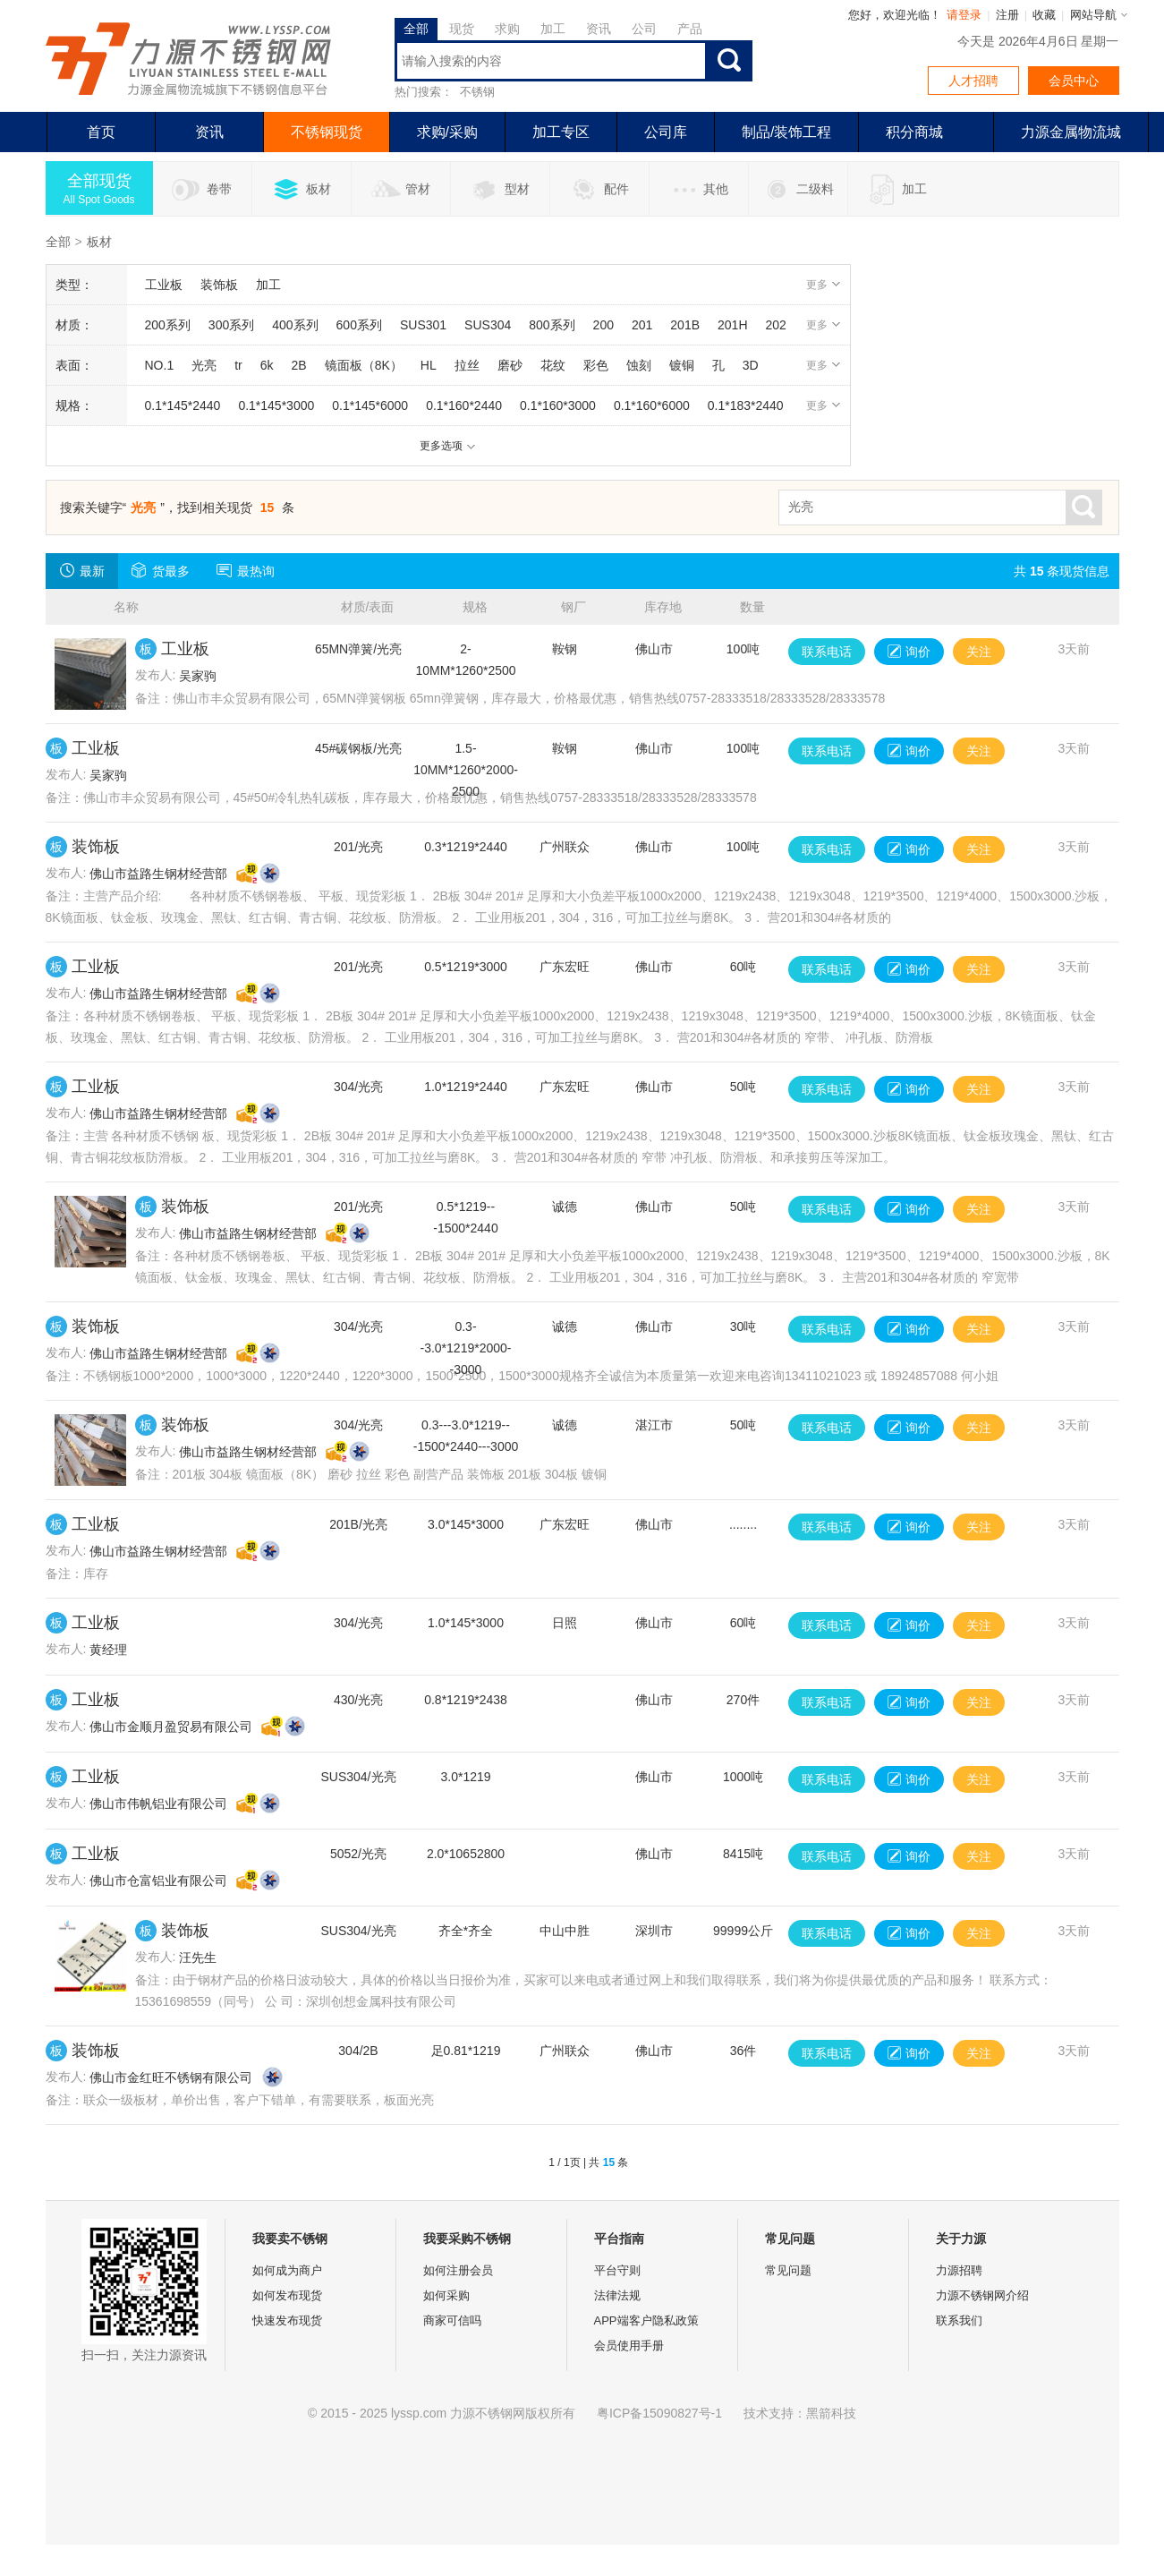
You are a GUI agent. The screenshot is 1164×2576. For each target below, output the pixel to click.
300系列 (231, 325)
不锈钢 (477, 91)
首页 (101, 132)
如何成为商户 (287, 2270)
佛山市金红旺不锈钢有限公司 (170, 2077)
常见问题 (788, 2270)
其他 (698, 190)
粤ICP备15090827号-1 (659, 2413)
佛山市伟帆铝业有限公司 (158, 1803)
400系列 (295, 325)
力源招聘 (959, 2270)
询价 (909, 651)
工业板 (164, 284)
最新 (82, 570)
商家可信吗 (452, 2320)
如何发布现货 (287, 2295)
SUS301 (423, 325)
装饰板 (219, 284)
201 (642, 325)
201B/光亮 (358, 1524)
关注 (978, 651)
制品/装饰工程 (786, 132)
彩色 (595, 365)
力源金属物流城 (1071, 132)
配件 (599, 190)
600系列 (359, 325)
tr (238, 365)
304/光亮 (358, 1086)
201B (685, 325)
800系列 (551, 325)
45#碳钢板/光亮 (358, 748)
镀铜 (681, 365)
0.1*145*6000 (370, 405)
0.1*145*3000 (276, 405)
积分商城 (914, 132)
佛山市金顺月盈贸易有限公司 (170, 1726)
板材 (301, 190)
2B (299, 365)
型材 (500, 190)
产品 (689, 28)
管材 (400, 190)
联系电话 (827, 651)
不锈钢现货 (326, 132)
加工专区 (561, 132)
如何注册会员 (458, 2270)
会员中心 (1074, 80)
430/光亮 (358, 1700)
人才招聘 (973, 80)
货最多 (161, 570)
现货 (461, 28)
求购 (507, 28)
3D (751, 365)
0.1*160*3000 (558, 405)
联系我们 (959, 2320)
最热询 (246, 570)
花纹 (552, 365)
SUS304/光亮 (357, 1777)
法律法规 (617, 2295)
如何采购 (446, 2295)
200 (603, 325)
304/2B (358, 2050)
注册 (1007, 14)
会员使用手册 (629, 2345)
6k (267, 365)
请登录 (964, 14)
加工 (552, 28)
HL (429, 365)
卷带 (202, 190)
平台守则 (617, 2270)
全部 (416, 28)
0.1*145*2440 (183, 405)
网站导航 (1093, 14)
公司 (644, 28)
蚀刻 (638, 365)
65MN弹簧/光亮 (358, 649)
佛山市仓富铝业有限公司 (158, 1880)
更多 (823, 284)
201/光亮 (358, 847)
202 (776, 325)
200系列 (168, 325)
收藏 (1044, 14)
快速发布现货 (287, 2320)
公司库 (665, 132)
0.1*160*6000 (652, 405)
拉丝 (467, 365)
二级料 (797, 190)
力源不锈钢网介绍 (982, 2295)
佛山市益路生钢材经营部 (158, 873)
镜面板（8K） (364, 365)
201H (732, 325)
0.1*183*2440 (746, 405)
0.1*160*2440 (464, 405)
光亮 (204, 365)
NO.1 (159, 365)
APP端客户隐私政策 (646, 2320)
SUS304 (487, 325)
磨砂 (510, 365)
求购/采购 (447, 132)
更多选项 (448, 445)
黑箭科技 (831, 2413)
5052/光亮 (358, 1854)
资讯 (598, 28)
